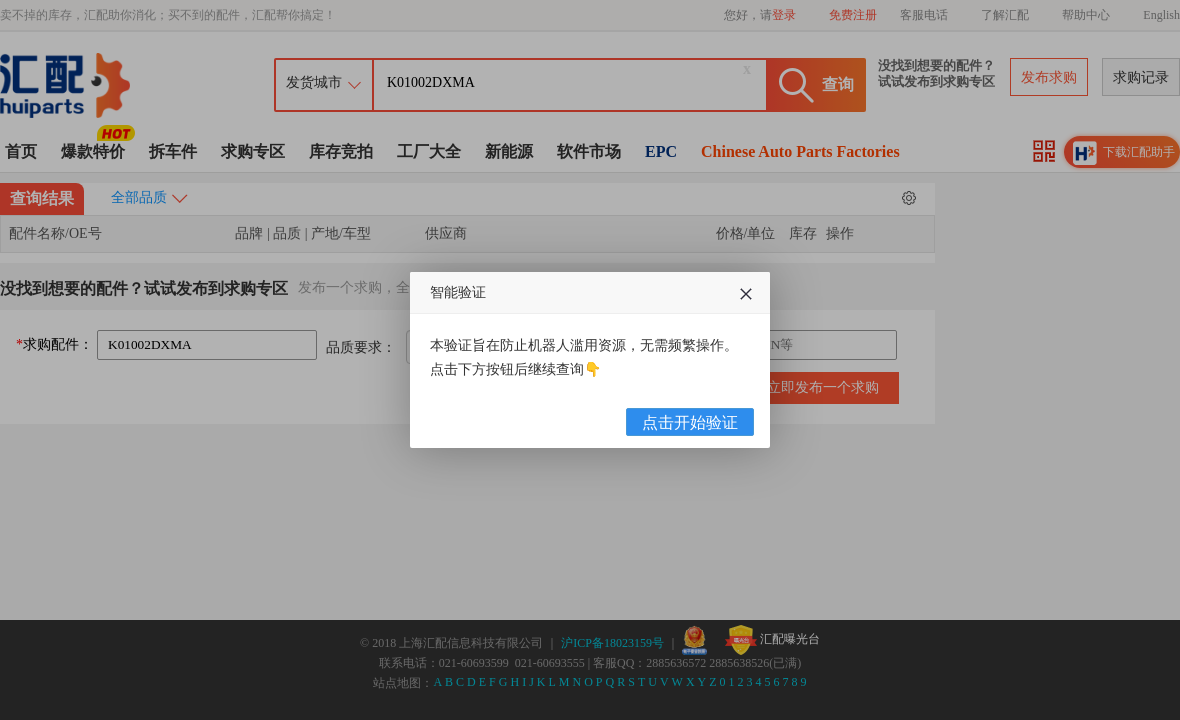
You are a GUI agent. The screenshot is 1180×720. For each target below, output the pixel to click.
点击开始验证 (690, 422)
